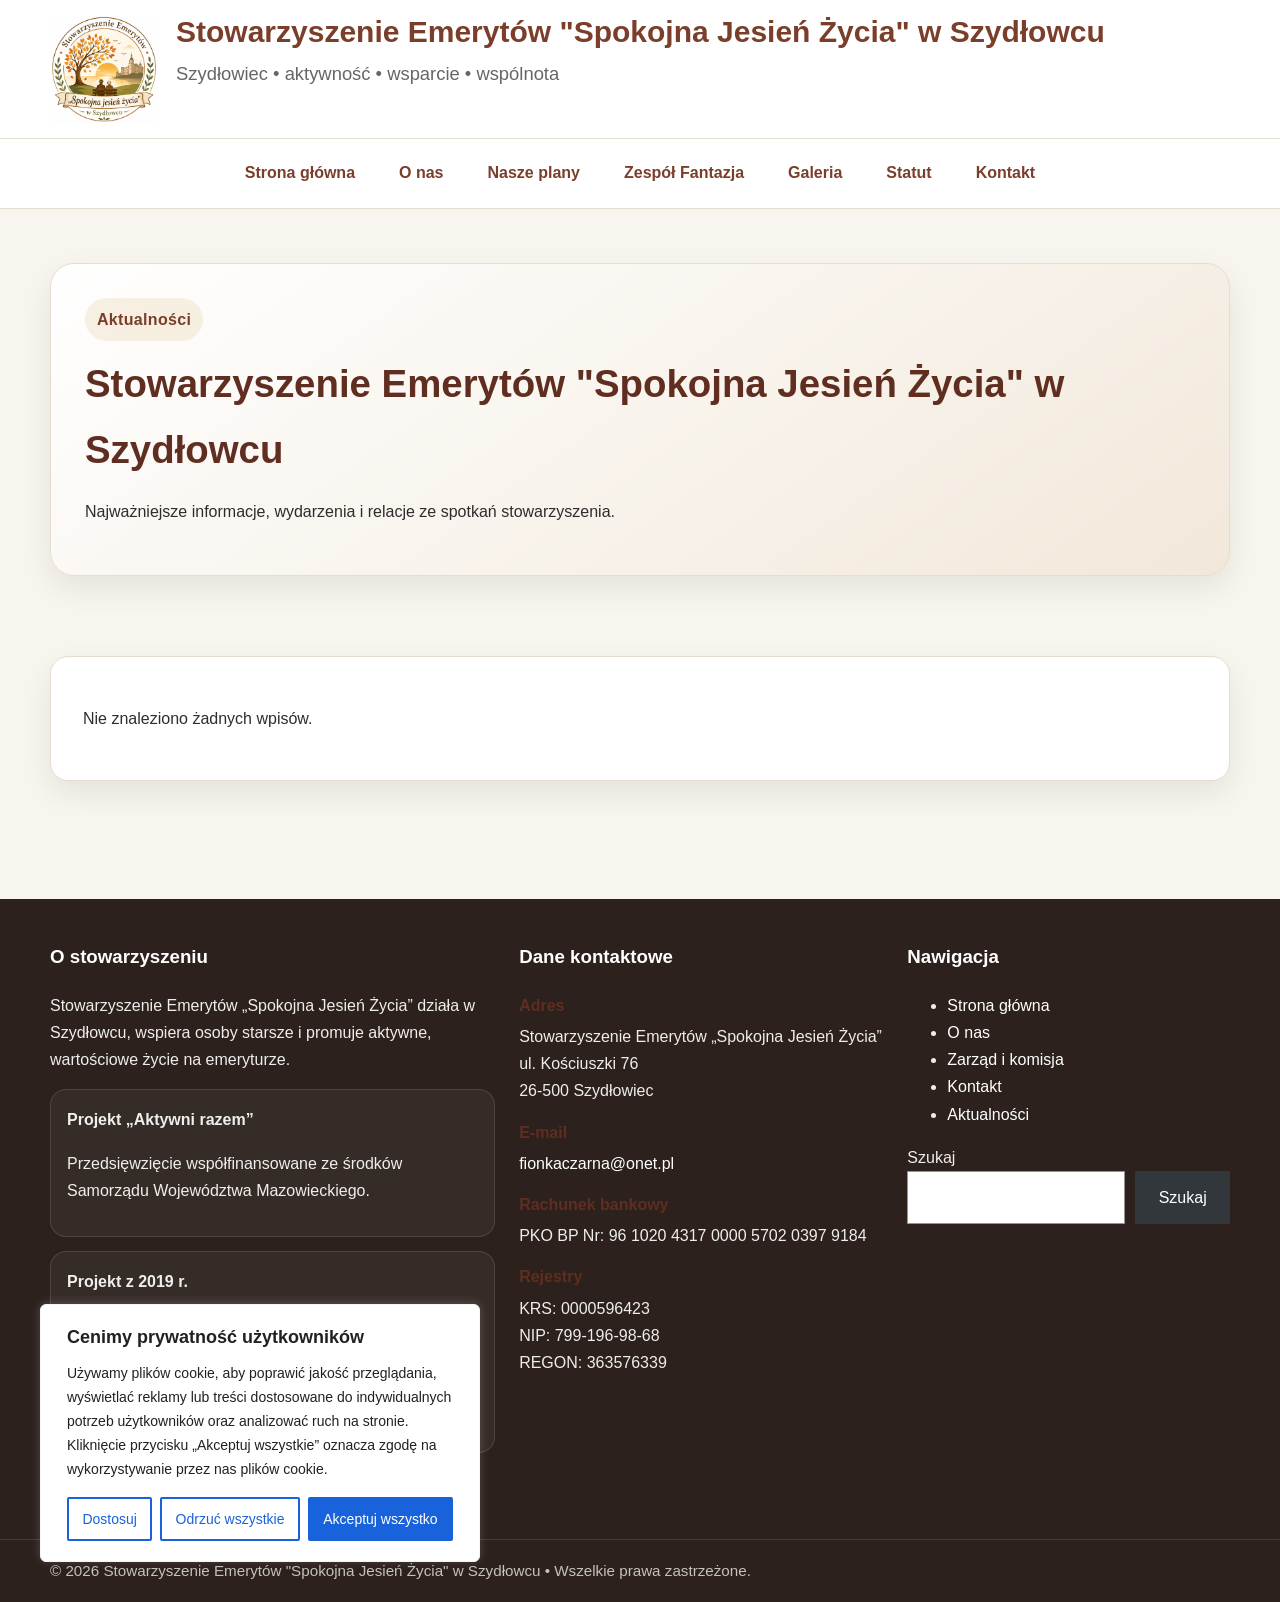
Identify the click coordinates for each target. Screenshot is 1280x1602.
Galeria (815, 172)
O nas (421, 172)
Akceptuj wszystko (380, 1519)
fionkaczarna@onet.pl (596, 1163)
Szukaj (931, 1157)
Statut (908, 172)
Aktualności (988, 1114)
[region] (260, 1433)
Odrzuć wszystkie (230, 1519)
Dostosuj (109, 1519)
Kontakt (1006, 172)
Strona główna (300, 172)
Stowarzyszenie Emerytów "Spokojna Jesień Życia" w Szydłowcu (640, 32)
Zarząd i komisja (1005, 1059)
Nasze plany (534, 172)
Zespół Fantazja (684, 172)
